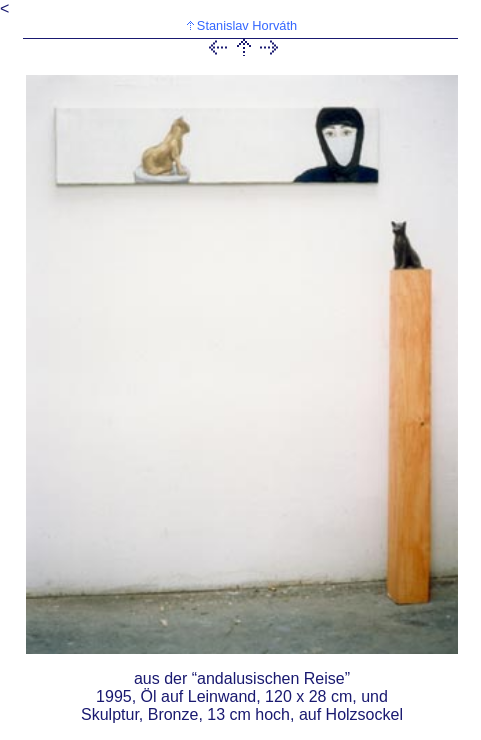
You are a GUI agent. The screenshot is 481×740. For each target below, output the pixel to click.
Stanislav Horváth (247, 25)
